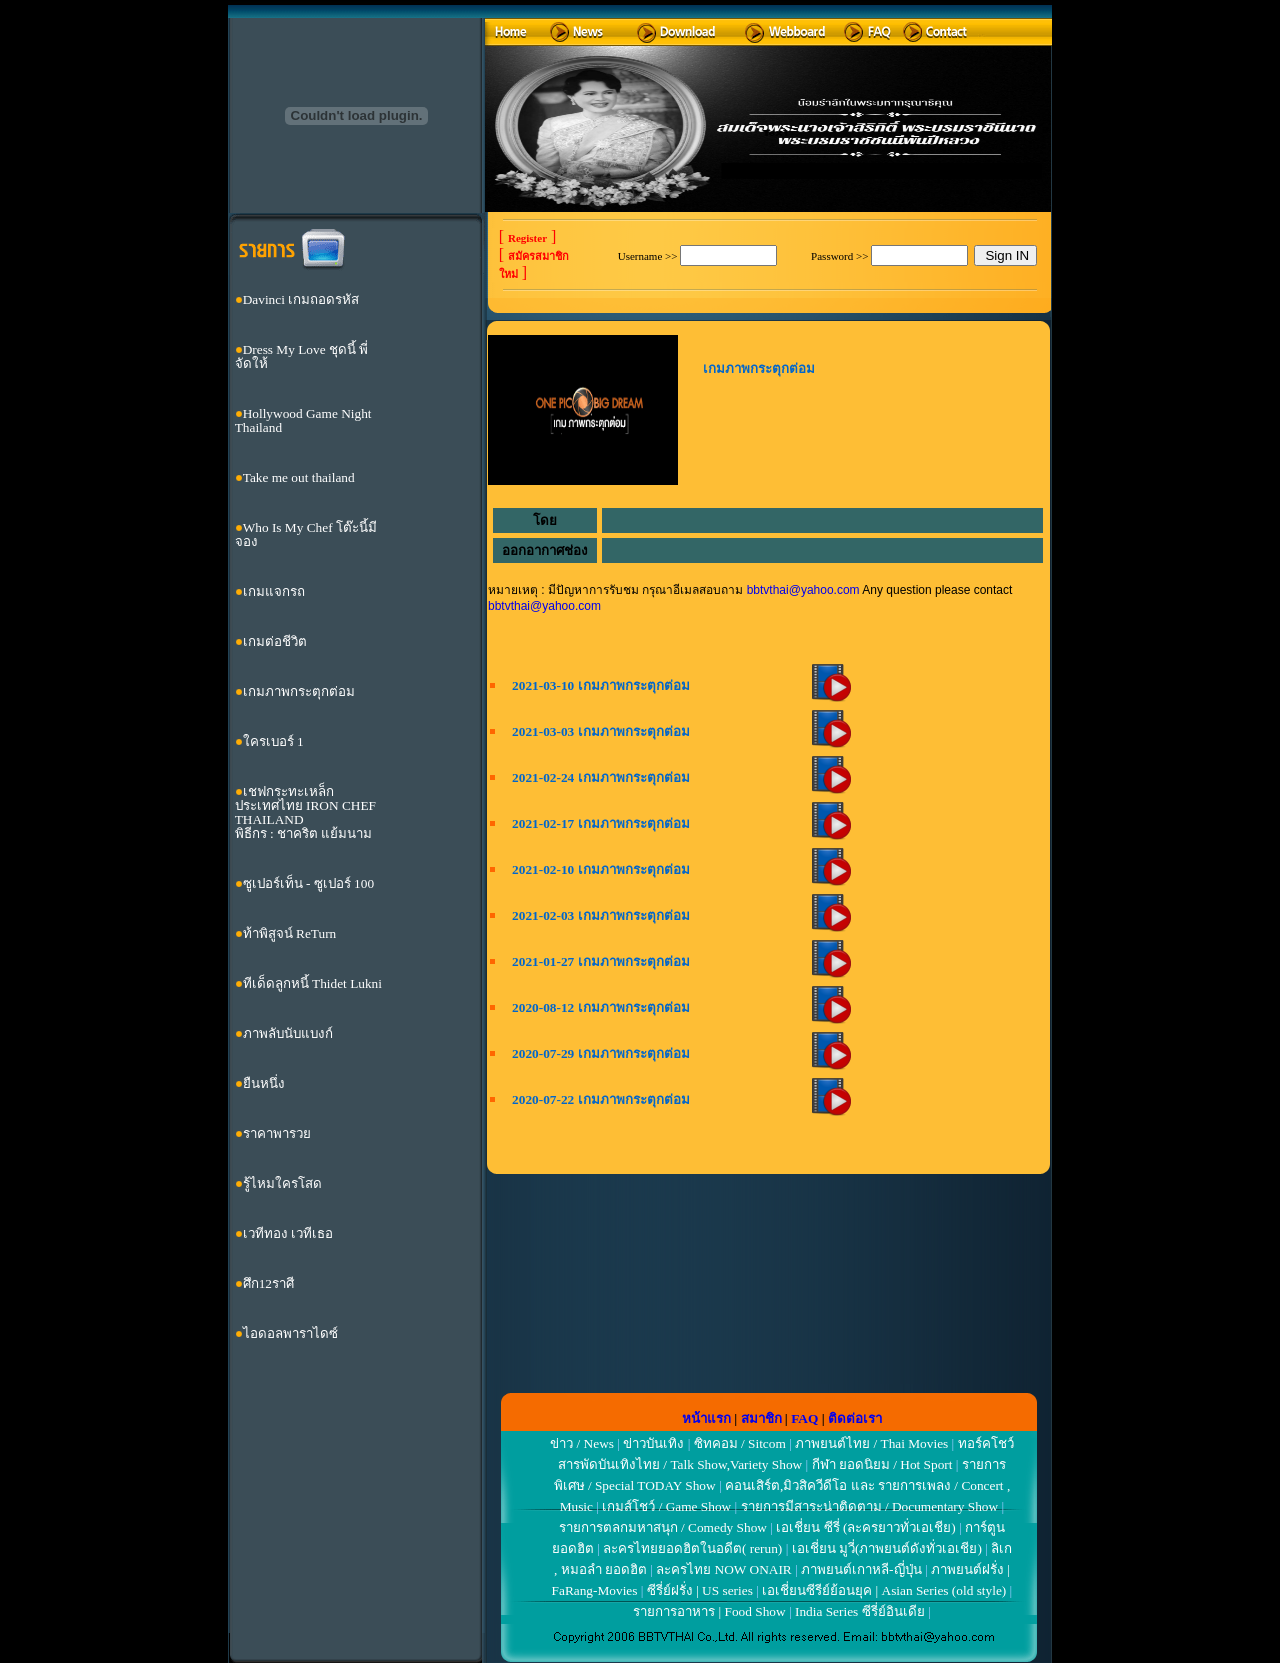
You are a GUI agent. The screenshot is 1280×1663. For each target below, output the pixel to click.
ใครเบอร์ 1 (273, 741)
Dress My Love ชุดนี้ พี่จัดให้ (302, 356)
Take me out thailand (299, 477)
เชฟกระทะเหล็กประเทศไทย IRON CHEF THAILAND (305, 805)
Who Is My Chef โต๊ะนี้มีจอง (306, 534)
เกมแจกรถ (274, 591)
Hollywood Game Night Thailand (303, 420)
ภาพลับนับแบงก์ (288, 1033)
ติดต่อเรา (855, 1418)
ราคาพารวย (277, 1133)
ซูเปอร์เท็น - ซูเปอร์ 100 (308, 883)
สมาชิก (761, 1418)
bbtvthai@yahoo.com (803, 590)
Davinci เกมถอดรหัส (301, 299)
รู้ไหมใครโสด (282, 1183)
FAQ (804, 1418)
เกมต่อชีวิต (275, 641)
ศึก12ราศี (268, 1283)
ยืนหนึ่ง (264, 1083)
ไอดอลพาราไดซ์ (290, 1333)
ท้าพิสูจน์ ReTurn (290, 933)
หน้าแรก (706, 1418)
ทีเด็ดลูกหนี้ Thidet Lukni (312, 983)
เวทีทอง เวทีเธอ (288, 1233)
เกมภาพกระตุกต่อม (299, 691)
